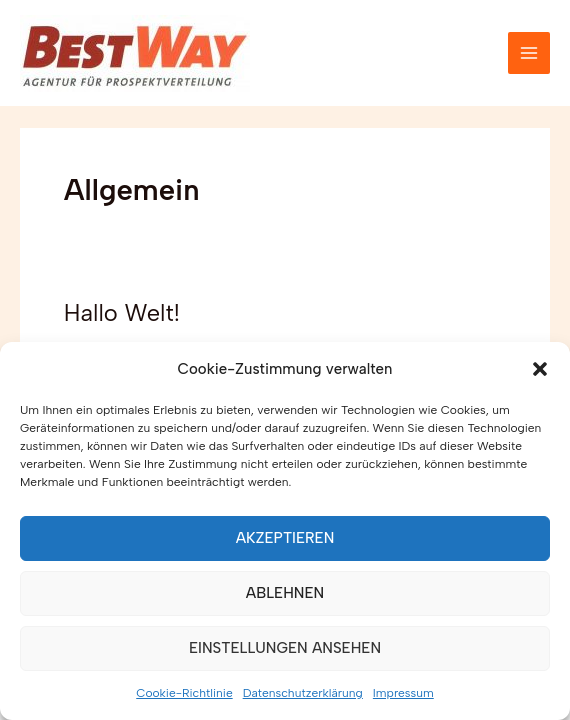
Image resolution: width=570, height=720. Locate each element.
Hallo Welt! (122, 312)
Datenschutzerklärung (303, 693)
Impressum (403, 693)
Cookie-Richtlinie (184, 693)
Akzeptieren (285, 538)
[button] (540, 369)
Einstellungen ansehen (285, 648)
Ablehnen (285, 593)
